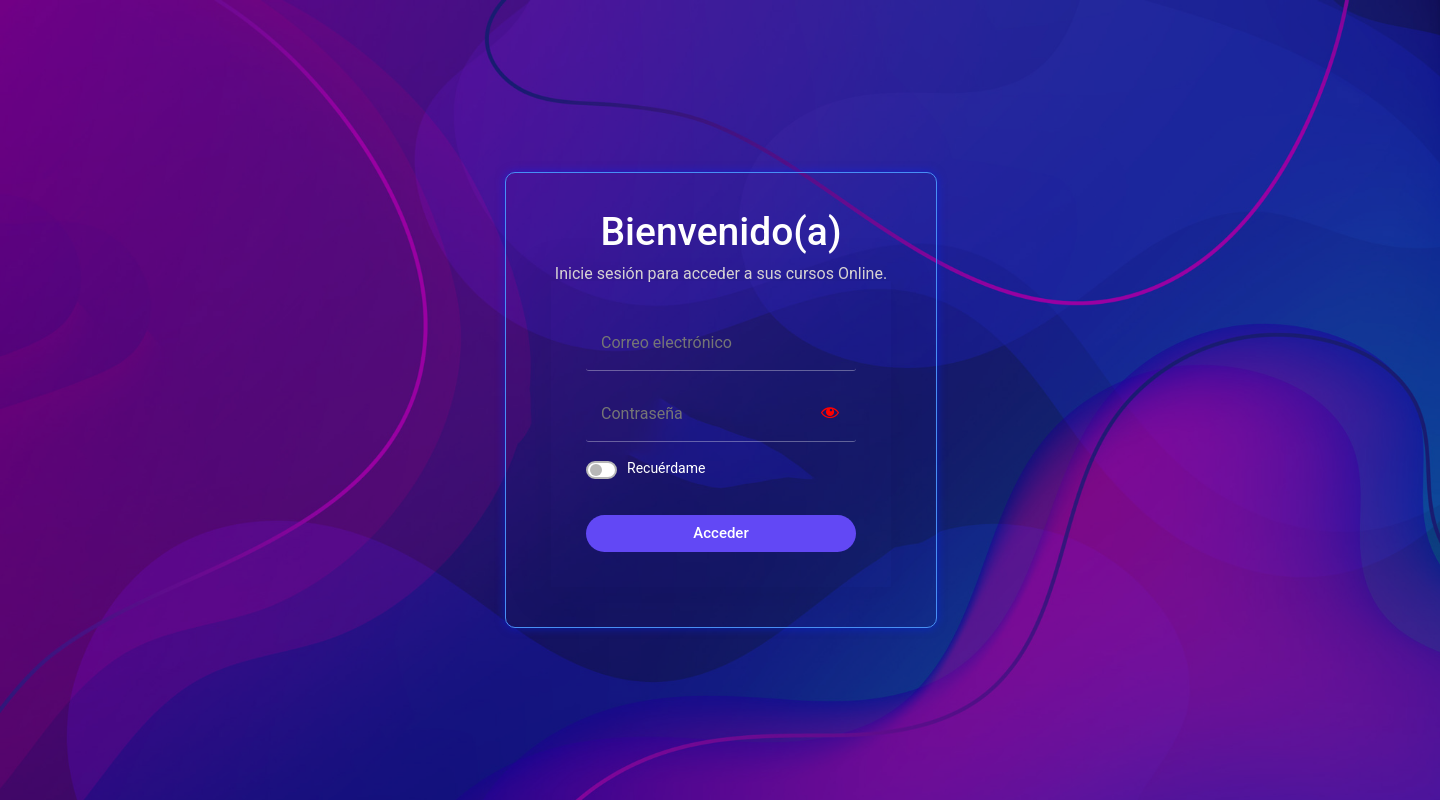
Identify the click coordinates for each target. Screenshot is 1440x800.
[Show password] (830, 414)
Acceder (720, 533)
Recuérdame (666, 468)
